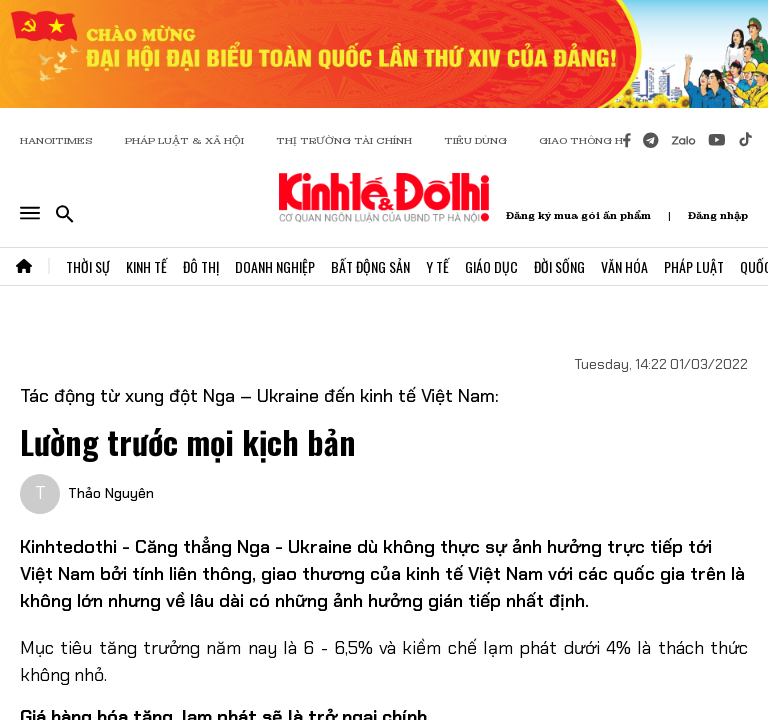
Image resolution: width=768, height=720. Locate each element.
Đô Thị (201, 266)
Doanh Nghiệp (275, 266)
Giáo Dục (491, 266)
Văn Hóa (624, 266)
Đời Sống (559, 266)
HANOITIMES (56, 140)
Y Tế (437, 266)
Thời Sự (88, 266)
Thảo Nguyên (111, 493)
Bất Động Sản (370, 266)
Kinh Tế (146, 266)
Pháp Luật (694, 266)
